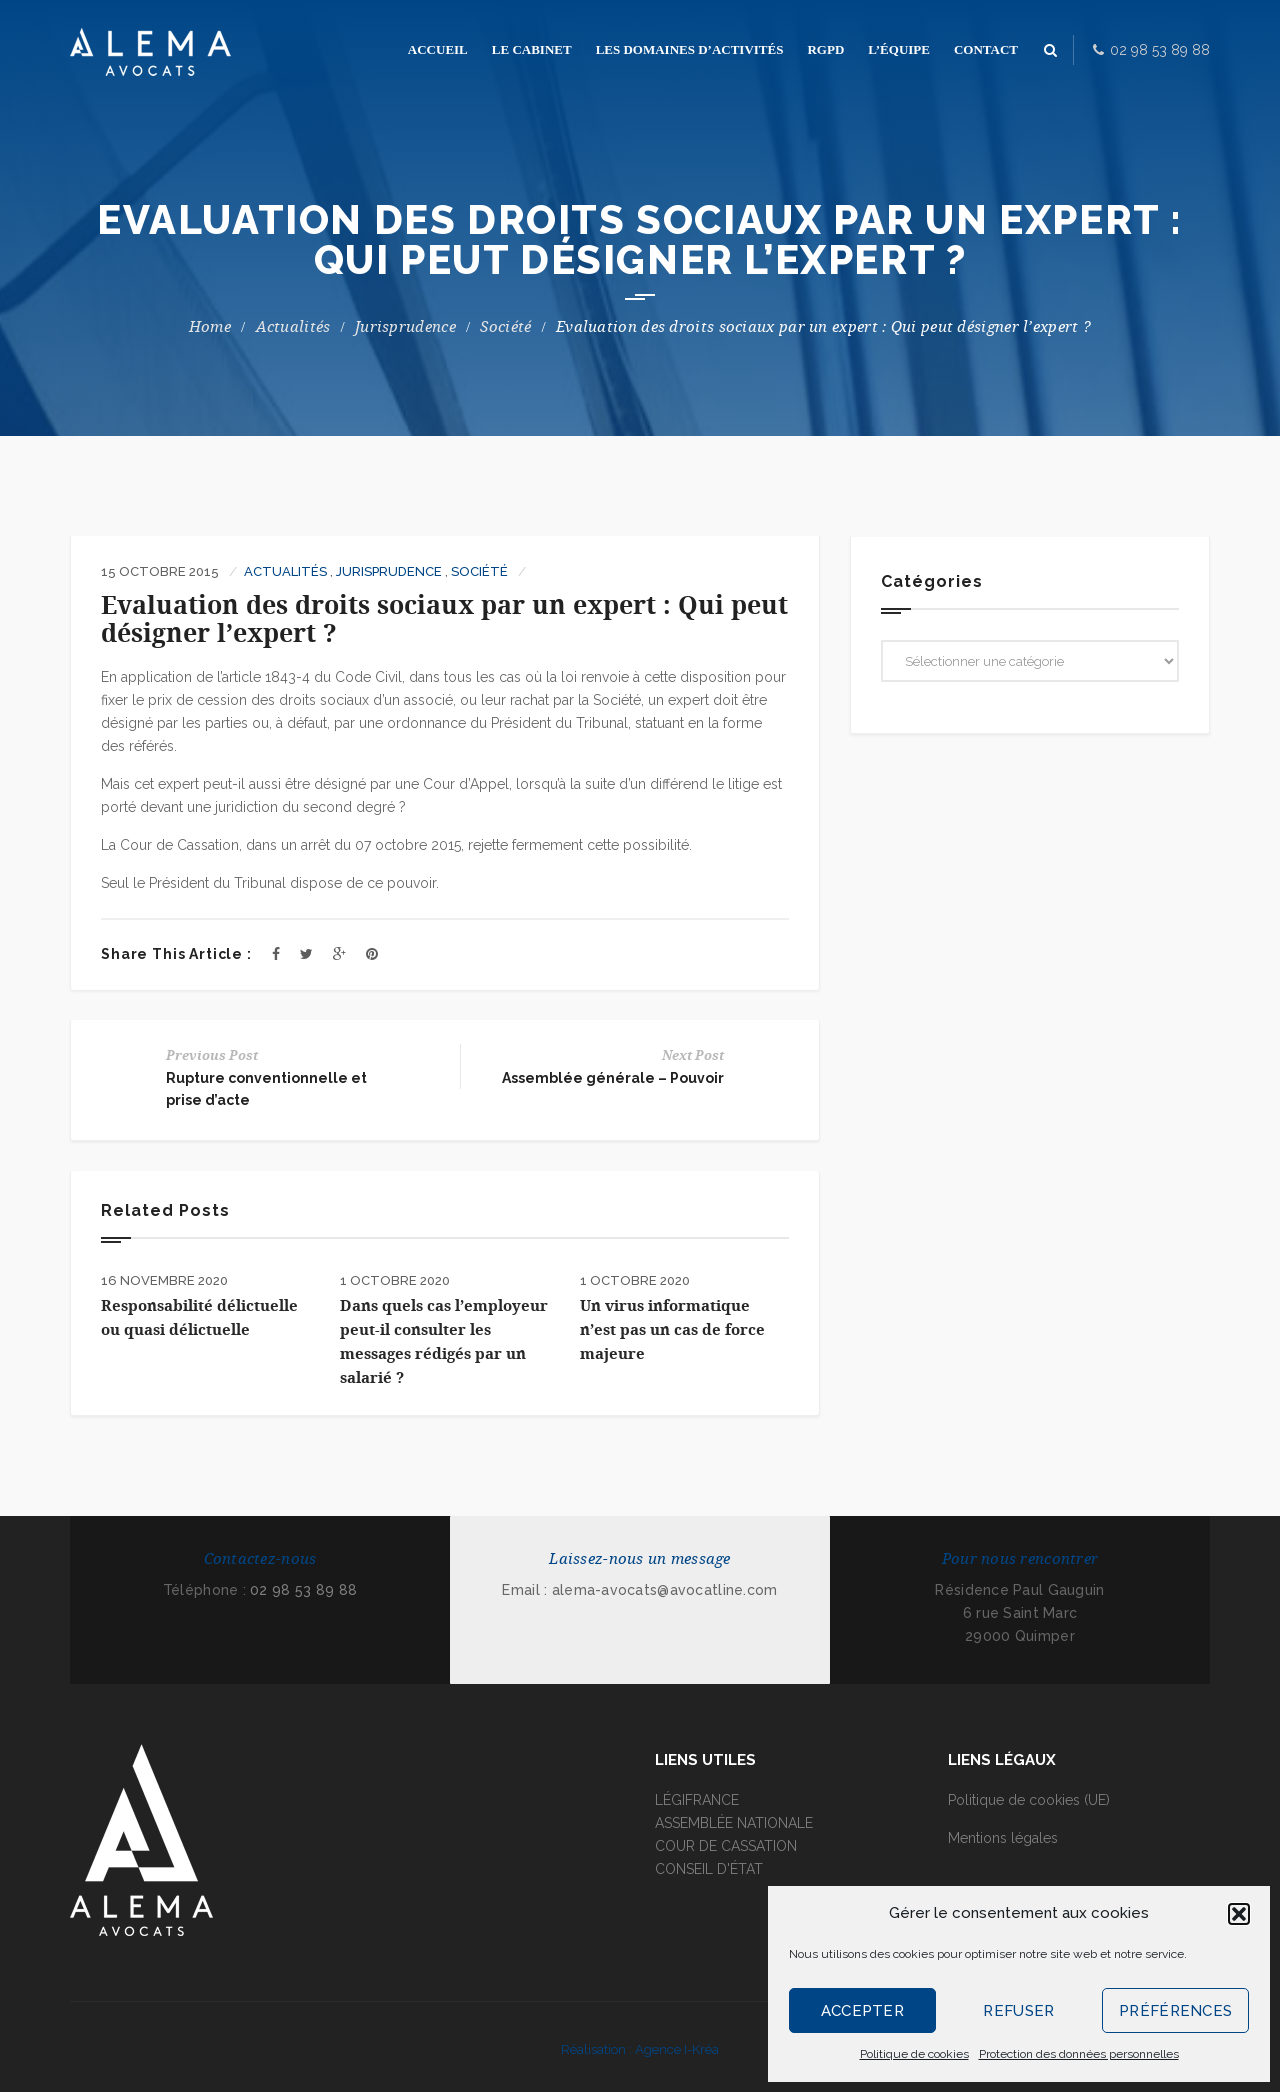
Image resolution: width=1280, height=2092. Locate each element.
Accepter (862, 2011)
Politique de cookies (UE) (1029, 1800)
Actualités (293, 327)
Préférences (1175, 2011)
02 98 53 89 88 (303, 1590)
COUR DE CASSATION (726, 1846)
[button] (1239, 1914)
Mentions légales (1003, 1838)
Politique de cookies (914, 2054)
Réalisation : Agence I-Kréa (640, 2049)
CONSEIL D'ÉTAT (709, 1869)
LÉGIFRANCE (697, 1800)
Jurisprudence (405, 327)
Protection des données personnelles (1079, 2054)
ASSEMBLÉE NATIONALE (734, 1823)
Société (505, 327)
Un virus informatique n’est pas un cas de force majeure (672, 1330)
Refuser (1018, 2011)
